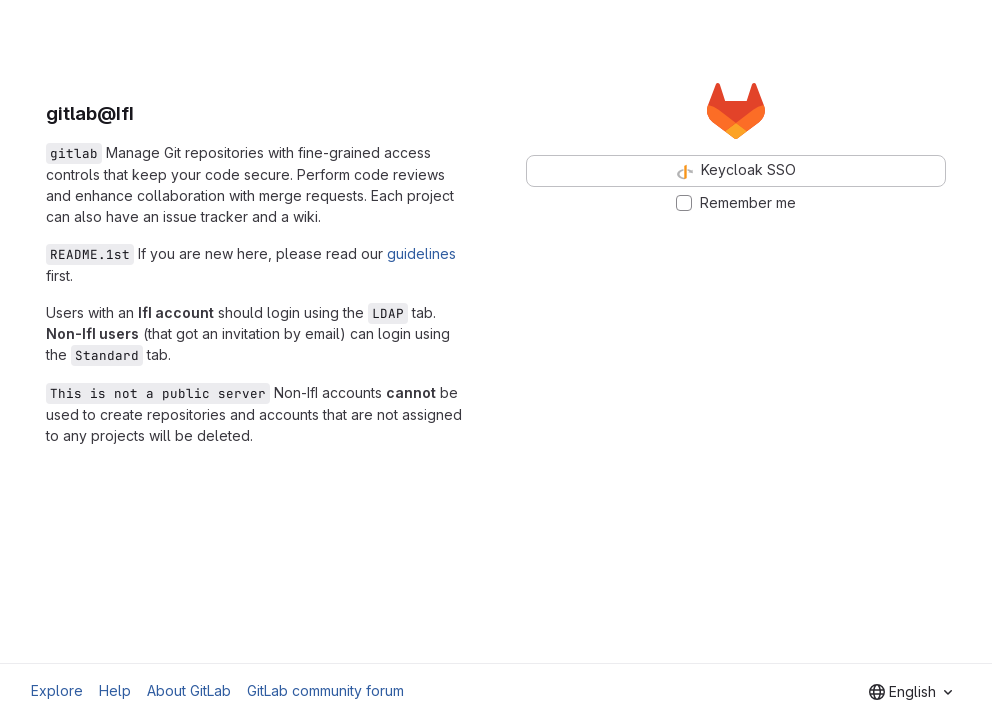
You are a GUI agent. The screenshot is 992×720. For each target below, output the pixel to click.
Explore (57, 690)
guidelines (421, 253)
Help (115, 690)
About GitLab (189, 690)
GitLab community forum (325, 690)
